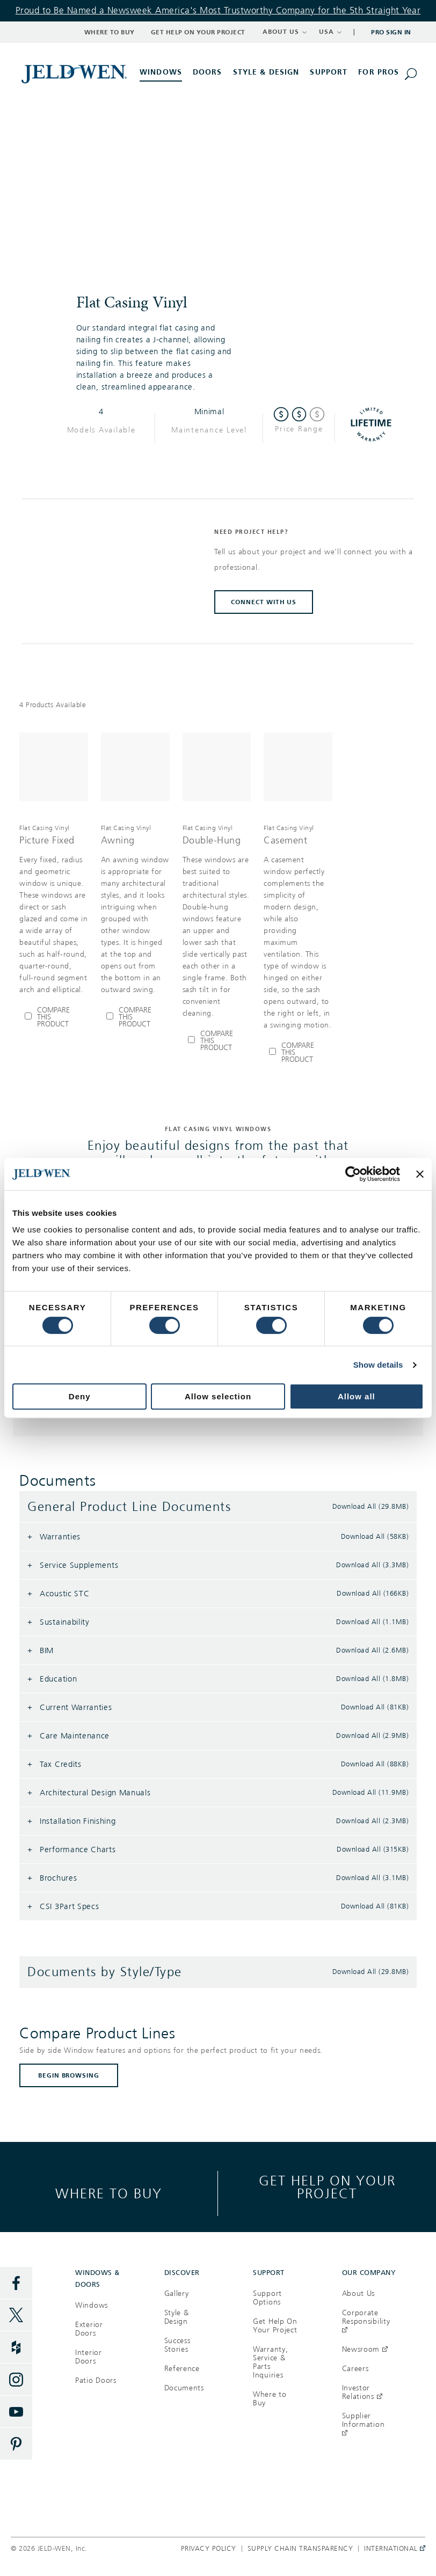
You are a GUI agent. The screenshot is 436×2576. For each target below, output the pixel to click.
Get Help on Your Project (198, 32)
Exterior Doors (89, 2329)
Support (328, 72)
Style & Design (176, 2317)
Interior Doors (88, 2357)
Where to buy (108, 2193)
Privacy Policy (208, 2548)
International (391, 2548)
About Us (358, 2293)
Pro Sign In (391, 32)
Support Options (267, 2298)
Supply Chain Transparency (300, 2548)
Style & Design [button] (266, 72)
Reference (182, 2368)
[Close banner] (420, 1174)
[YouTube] (16, 2412)
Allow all (356, 1396)
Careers (355, 2368)
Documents (184, 2387)
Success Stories (177, 2345)
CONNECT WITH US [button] (264, 602)
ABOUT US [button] (285, 31)
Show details (378, 1364)
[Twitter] (16, 2315)
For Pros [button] (378, 72)
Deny (80, 1396)
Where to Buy (109, 32)
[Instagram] (16, 2380)
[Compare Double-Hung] (217, 1040)
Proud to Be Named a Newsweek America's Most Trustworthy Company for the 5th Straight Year (218, 10)
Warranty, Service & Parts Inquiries (270, 2362)
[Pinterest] (16, 2444)
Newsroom (365, 2349)
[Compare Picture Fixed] (53, 1017)
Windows (91, 2305)
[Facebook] (16, 2283)
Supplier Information (363, 2424)
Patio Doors (96, 2380)
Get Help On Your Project (275, 2326)
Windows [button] (161, 72)
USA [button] (330, 31)
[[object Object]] (75, 73)
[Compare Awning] (135, 1017)
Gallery (176, 2293)
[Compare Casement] (298, 1052)
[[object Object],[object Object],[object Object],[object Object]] (53, 909)
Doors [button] (207, 72)
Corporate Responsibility (366, 2321)
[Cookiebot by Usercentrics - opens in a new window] (353, 1174)
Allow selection (218, 1396)
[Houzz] (16, 2347)
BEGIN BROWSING (69, 2075)
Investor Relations (362, 2392)
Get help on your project (327, 2186)
